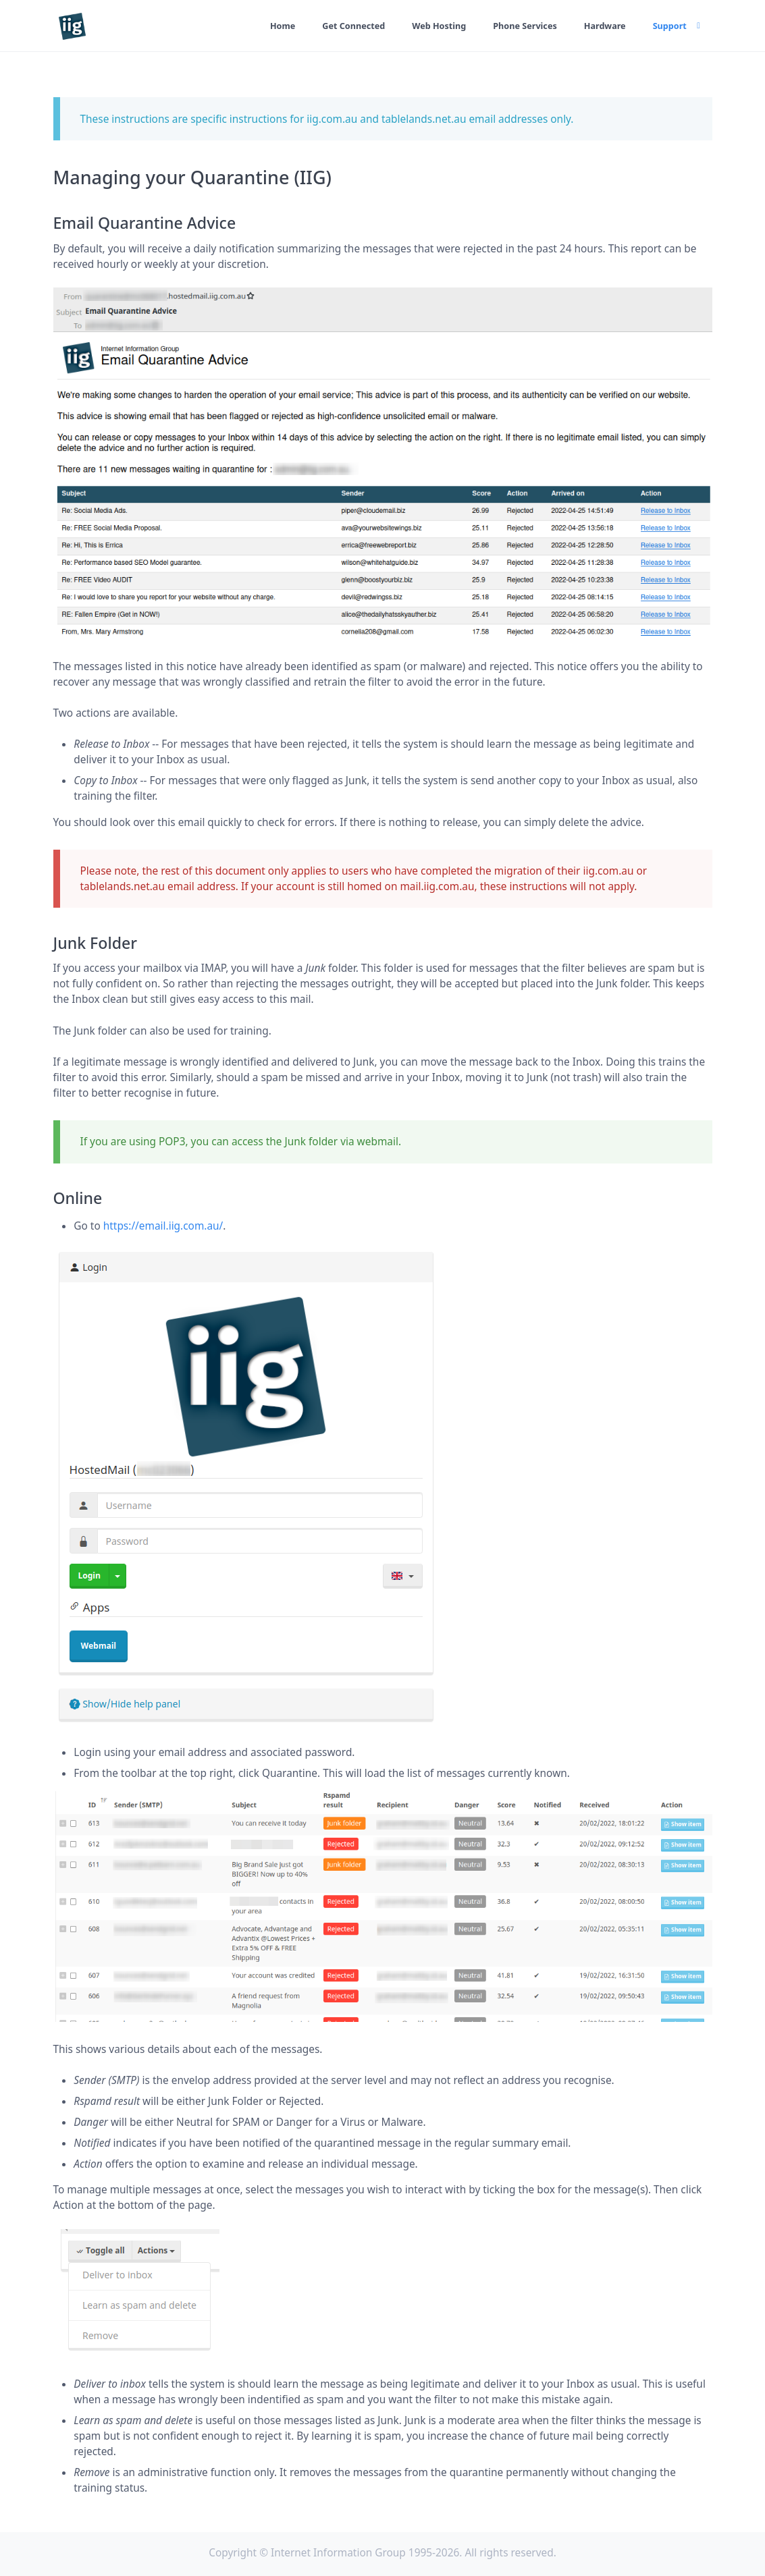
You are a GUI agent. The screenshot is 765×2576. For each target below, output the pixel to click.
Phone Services (517, 26)
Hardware (601, 26)
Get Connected (338, 26)
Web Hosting (427, 26)
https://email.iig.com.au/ (163, 1226)
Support (668, 26)
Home (264, 26)
